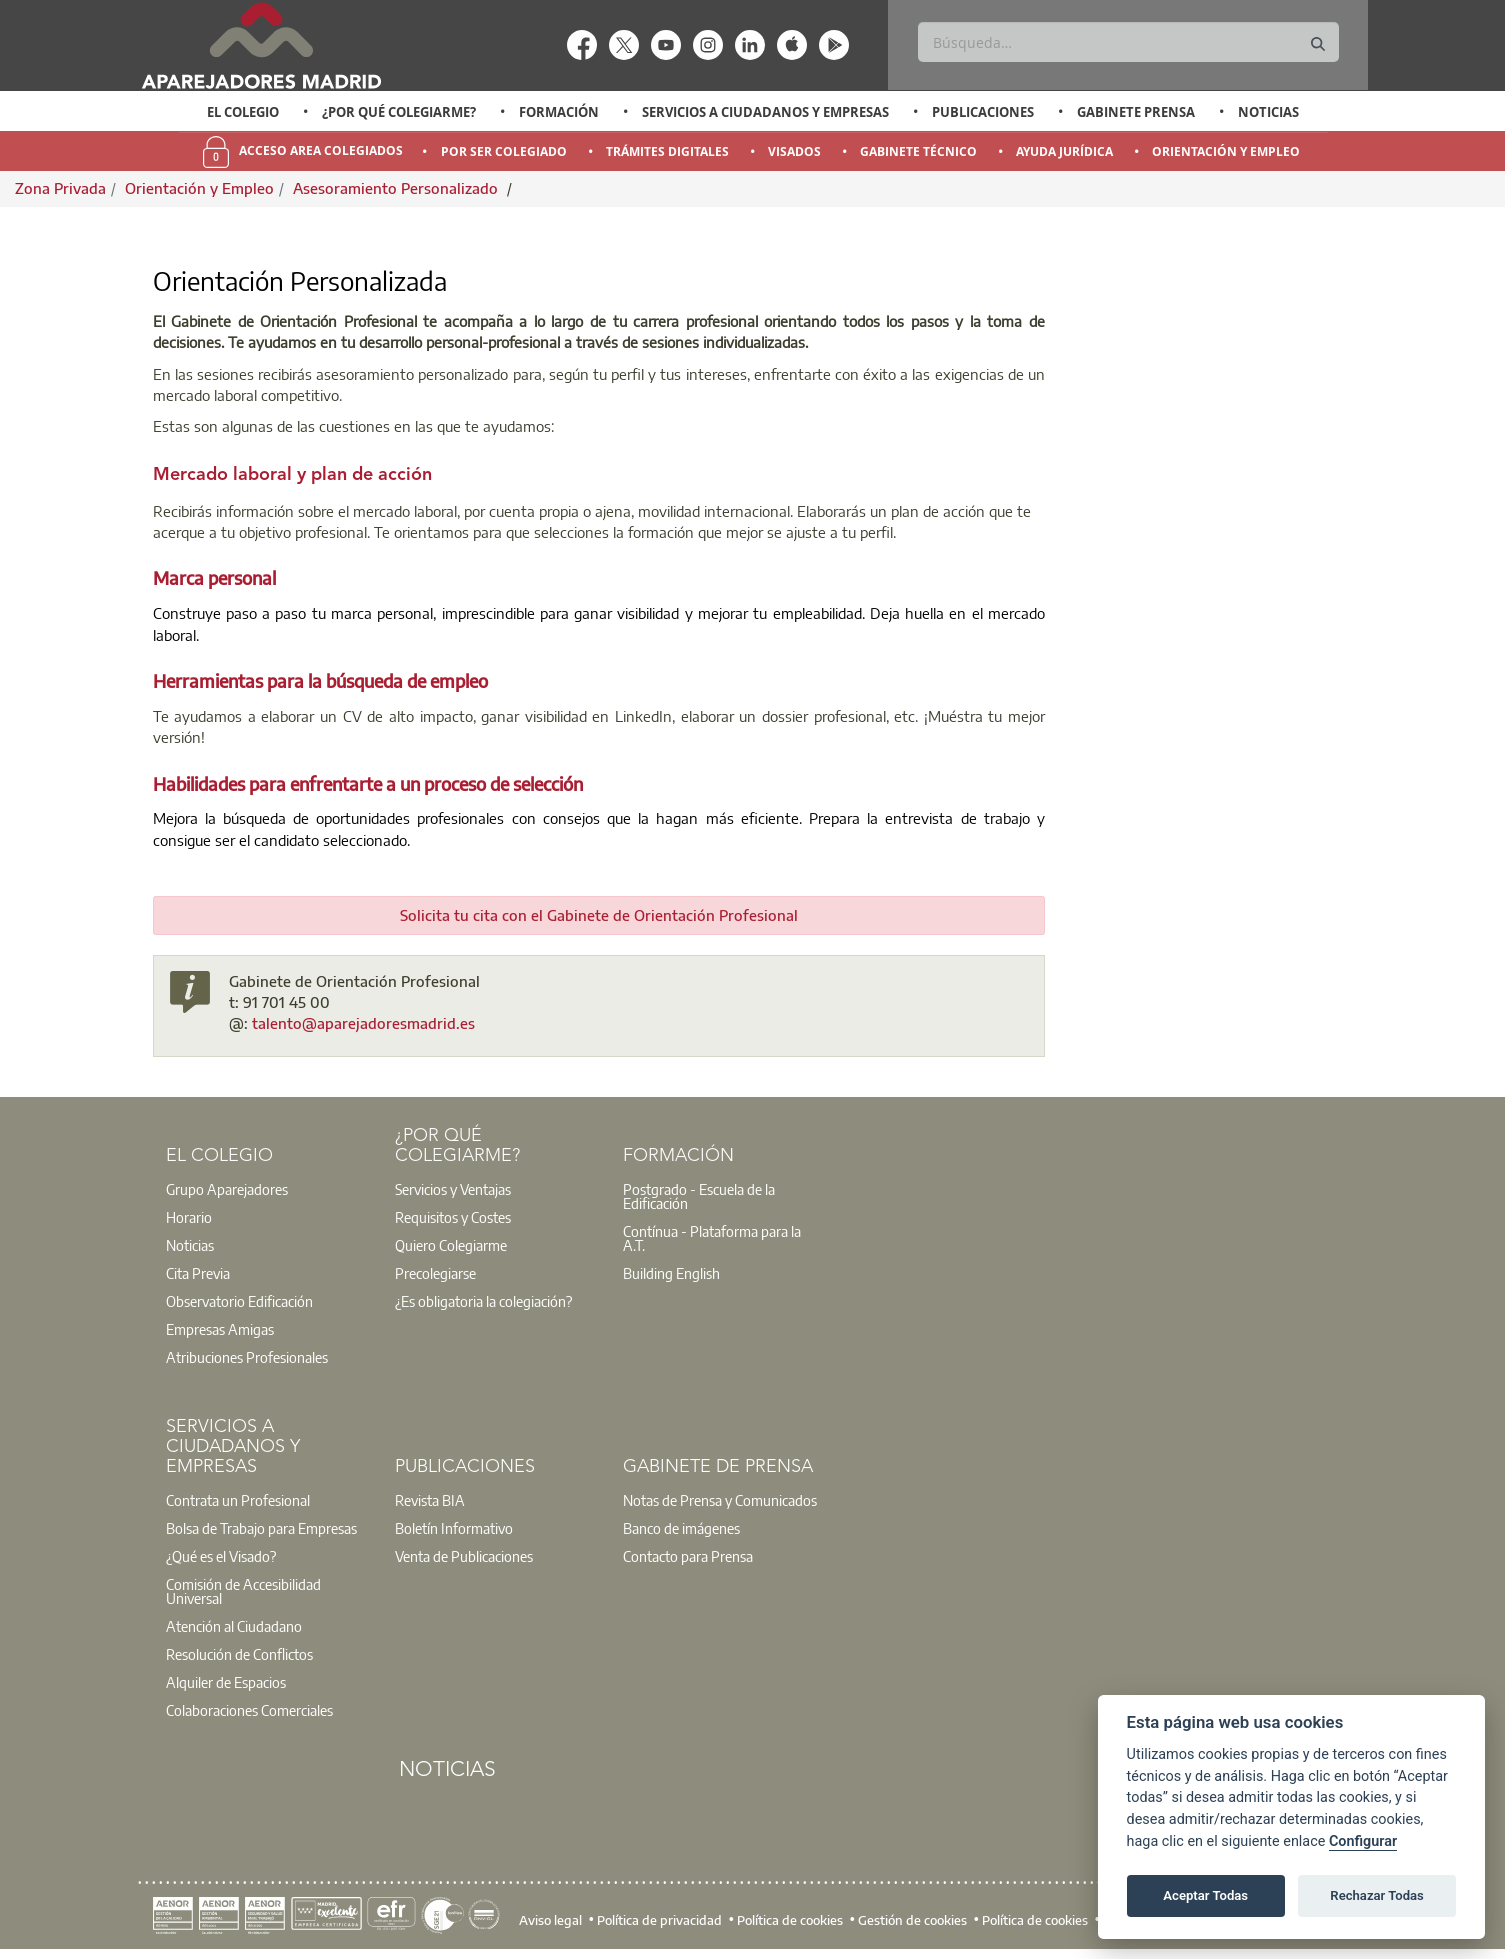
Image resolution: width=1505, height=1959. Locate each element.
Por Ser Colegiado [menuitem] (504, 151)
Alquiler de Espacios (226, 1682)
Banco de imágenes (681, 1528)
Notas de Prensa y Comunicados (720, 1500)
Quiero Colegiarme (451, 1245)
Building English (671, 1273)
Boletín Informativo (454, 1528)
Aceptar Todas (1205, 1895)
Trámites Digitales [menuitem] (667, 151)
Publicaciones (983, 112)
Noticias (1268, 112)
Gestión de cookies (912, 1919)
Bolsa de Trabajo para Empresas (261, 1528)
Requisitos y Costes (453, 1217)
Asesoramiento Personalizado (397, 188)
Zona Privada (60, 188)
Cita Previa (198, 1273)
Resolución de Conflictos (239, 1654)
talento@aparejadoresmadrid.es (363, 1023)
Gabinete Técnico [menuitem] (918, 151)
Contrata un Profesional (238, 1500)
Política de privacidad (659, 1919)
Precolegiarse (435, 1273)
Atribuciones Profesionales (247, 1357)
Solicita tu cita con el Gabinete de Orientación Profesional (599, 915)
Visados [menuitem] (794, 151)
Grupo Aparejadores (227, 1189)
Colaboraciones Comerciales (249, 1710)
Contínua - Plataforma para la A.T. (712, 1238)
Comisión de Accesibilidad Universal (243, 1591)
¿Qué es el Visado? (221, 1556)
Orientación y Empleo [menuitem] (1226, 151)
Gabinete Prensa (1136, 112)
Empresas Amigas (220, 1329)
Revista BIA (430, 1500)
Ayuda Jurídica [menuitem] (1064, 151)
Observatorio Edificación (239, 1301)
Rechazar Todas (1377, 1895)
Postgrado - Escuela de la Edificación (699, 1196)
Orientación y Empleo (199, 188)
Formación (559, 112)
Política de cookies (790, 1919)
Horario (189, 1217)
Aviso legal (550, 1919)
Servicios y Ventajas (453, 1189)
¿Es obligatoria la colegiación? (483, 1301)
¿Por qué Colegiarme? (399, 112)
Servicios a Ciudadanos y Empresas (765, 112)
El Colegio (243, 112)
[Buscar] (1128, 42)
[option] (242, 112)
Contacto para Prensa (688, 1556)
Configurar (1363, 1841)
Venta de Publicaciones (464, 1556)
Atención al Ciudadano (234, 1626)
